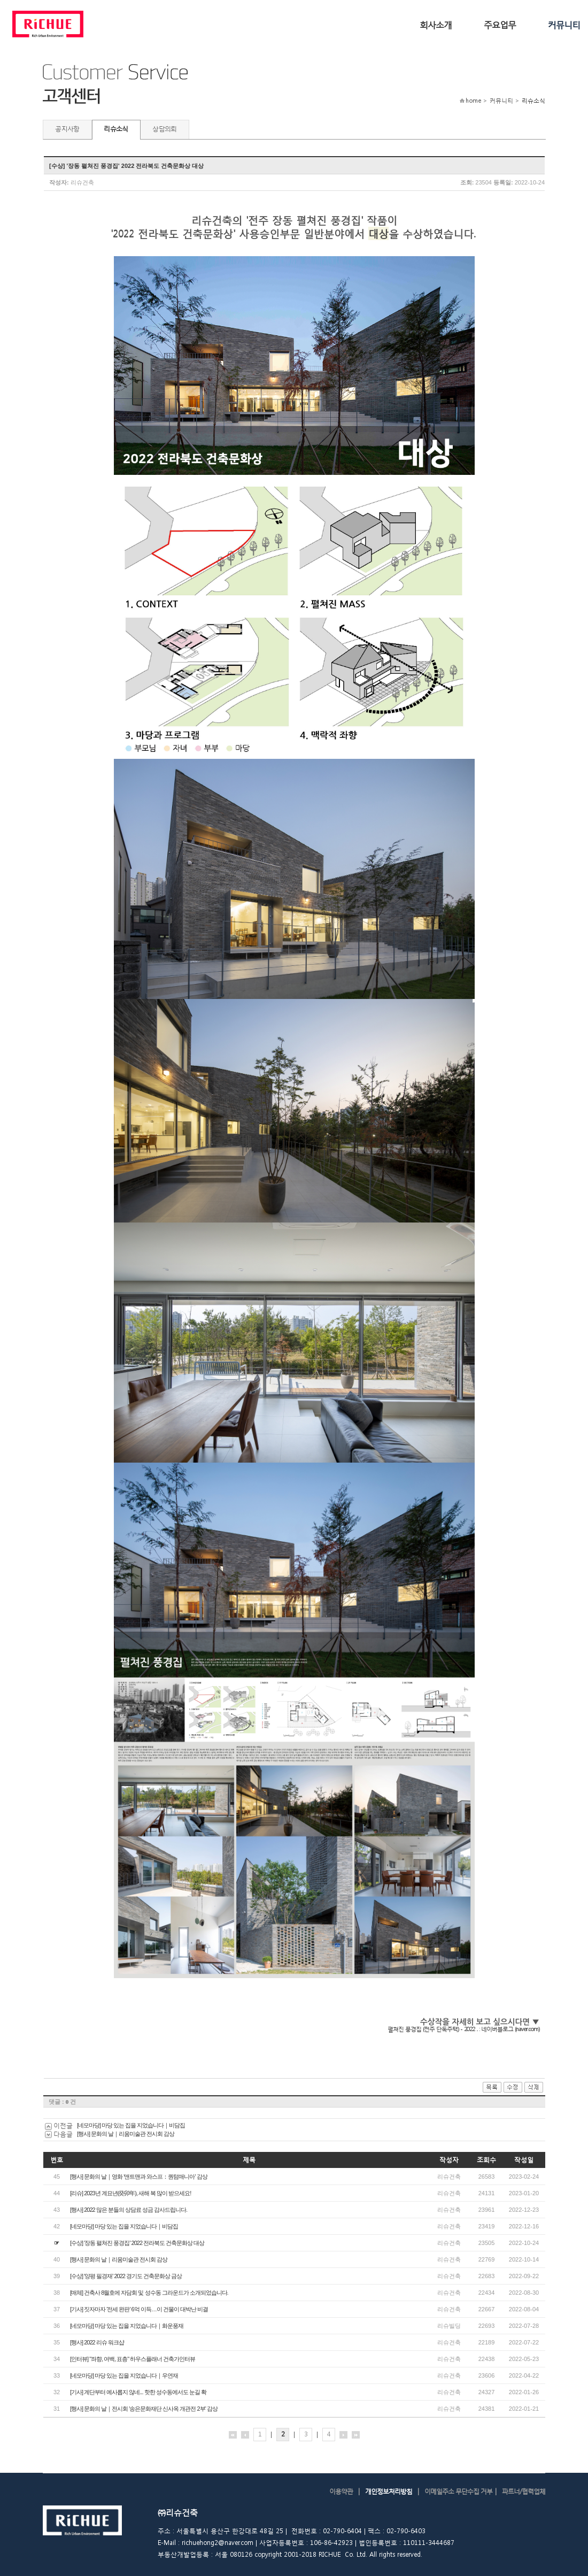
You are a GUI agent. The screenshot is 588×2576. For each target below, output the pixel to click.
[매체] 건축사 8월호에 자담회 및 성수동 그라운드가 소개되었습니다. (149, 2292)
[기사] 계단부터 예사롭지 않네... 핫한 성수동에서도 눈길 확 (138, 2392)
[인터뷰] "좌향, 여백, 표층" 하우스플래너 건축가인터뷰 (132, 2359)
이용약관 (341, 2491)
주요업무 (500, 24)
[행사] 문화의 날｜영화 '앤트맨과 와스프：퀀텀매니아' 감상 (138, 2176)
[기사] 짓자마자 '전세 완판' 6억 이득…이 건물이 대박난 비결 (139, 2309)
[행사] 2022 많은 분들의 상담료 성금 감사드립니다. (128, 2209)
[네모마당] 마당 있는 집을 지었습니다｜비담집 (131, 2125)
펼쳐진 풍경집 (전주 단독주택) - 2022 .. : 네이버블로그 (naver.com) (463, 2029)
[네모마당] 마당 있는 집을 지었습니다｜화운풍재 (126, 2326)
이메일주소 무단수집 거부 (458, 2491)
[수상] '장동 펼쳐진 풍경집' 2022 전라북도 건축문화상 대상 (137, 2243)
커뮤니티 (564, 24)
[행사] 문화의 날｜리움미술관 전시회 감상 (125, 2134)
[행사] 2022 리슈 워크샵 (97, 2342)
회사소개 (436, 24)
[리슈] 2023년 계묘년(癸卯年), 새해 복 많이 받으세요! (130, 2193)
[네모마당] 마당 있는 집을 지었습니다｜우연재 (124, 2375)
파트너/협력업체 (523, 2491)
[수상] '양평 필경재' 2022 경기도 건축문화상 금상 (126, 2276)
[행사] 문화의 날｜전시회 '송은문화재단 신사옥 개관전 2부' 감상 (144, 2408)
